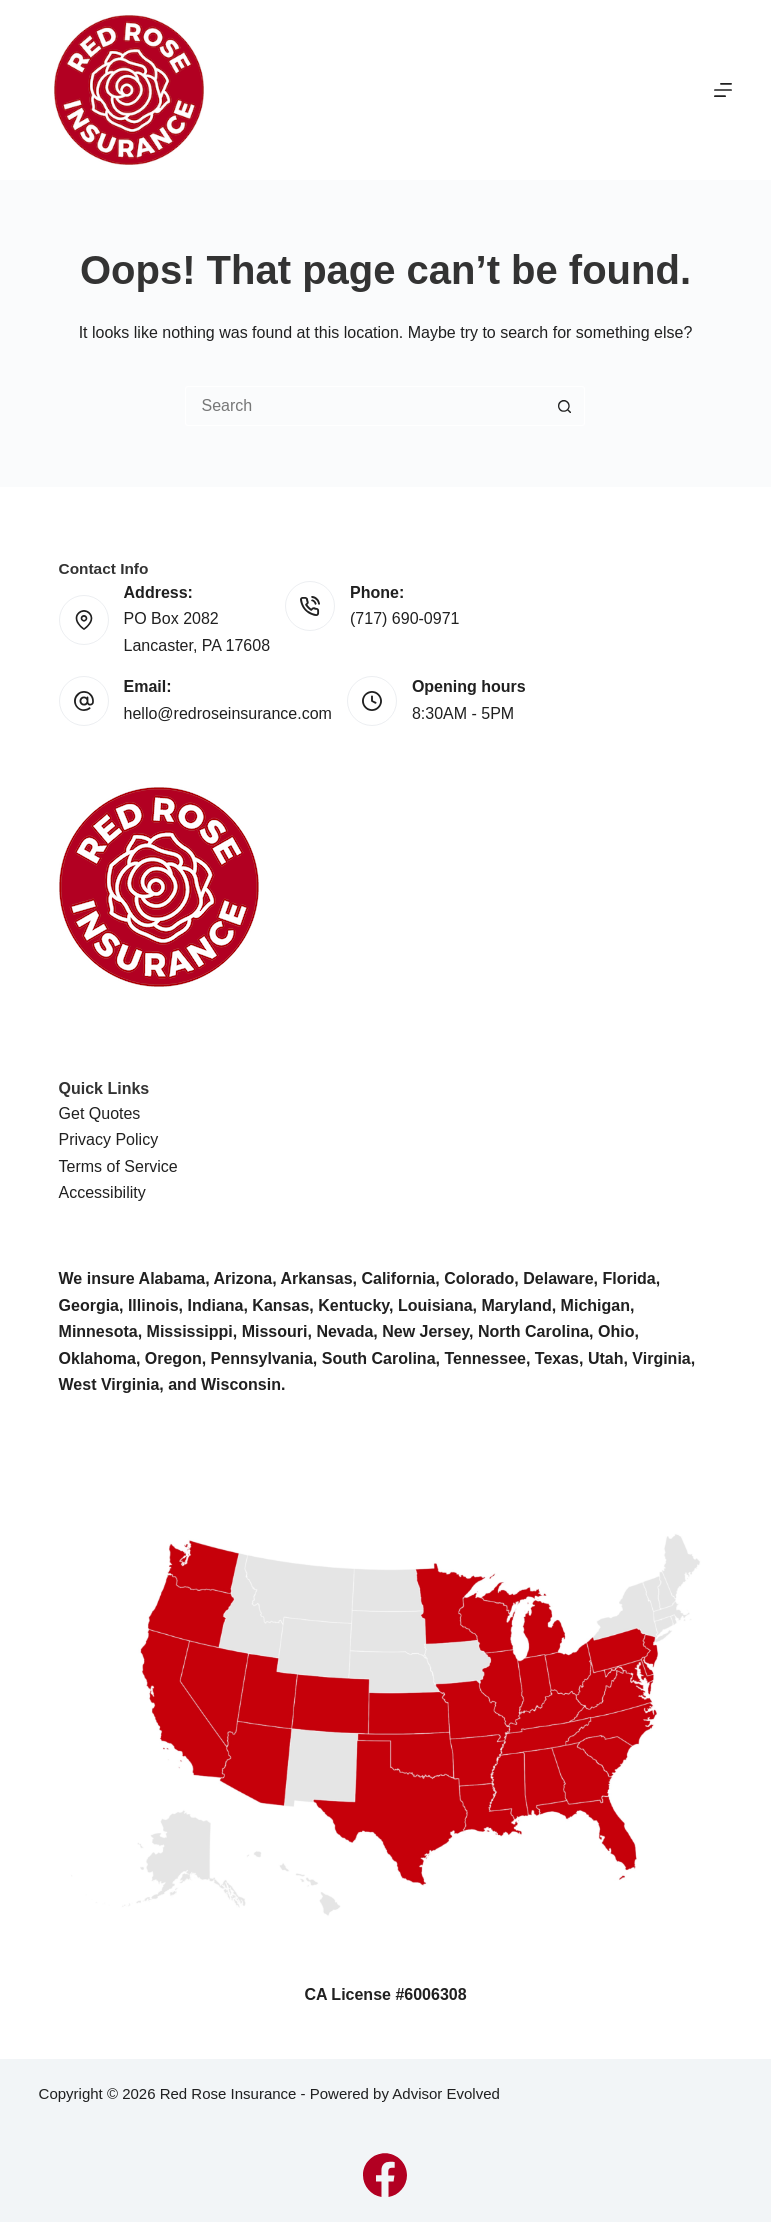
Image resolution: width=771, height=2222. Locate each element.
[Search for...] (365, 406)
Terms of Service (118, 1166)
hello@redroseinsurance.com (228, 713)
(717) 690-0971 (404, 618)
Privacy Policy (109, 1139)
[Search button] (565, 406)
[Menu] (723, 90)
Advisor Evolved (446, 2093)
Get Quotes (100, 1113)
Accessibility (102, 1192)
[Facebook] (385, 2175)
